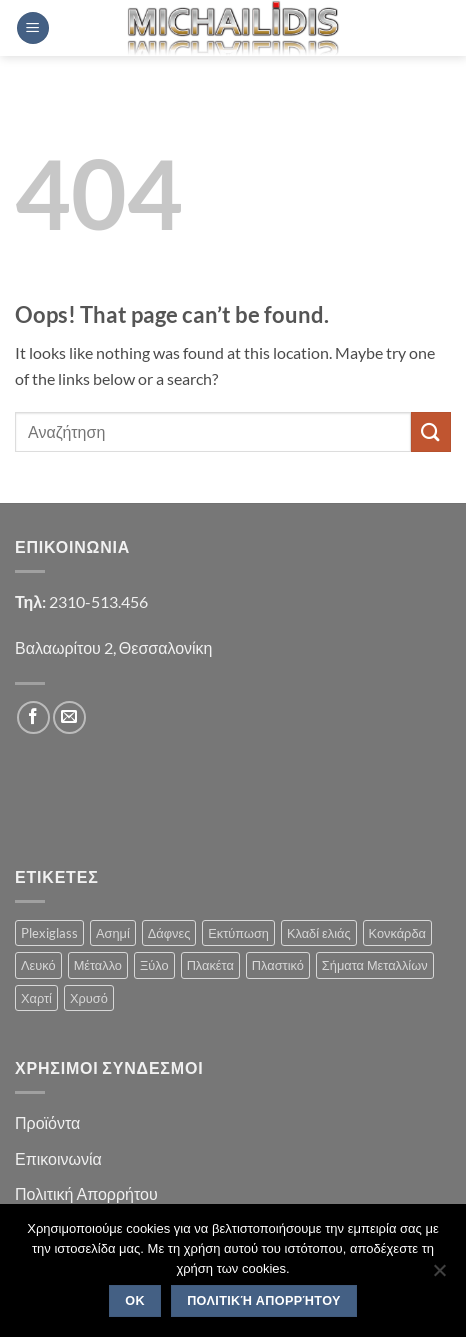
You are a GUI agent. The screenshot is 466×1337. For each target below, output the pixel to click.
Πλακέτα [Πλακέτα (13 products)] (210, 965)
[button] (33, 28)
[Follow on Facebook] (33, 717)
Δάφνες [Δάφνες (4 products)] (169, 933)
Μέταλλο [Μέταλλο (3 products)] (98, 965)
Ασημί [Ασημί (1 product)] (113, 933)
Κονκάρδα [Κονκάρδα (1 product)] (397, 933)
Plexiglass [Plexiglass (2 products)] (49, 933)
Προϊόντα (47, 1122)
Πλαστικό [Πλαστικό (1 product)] (278, 965)
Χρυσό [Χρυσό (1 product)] (89, 998)
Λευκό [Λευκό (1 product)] (38, 965)
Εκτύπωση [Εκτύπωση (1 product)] (238, 933)
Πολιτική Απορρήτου (86, 1193)
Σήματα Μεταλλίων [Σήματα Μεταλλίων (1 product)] (375, 965)
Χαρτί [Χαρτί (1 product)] (36, 998)
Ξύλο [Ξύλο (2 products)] (154, 965)
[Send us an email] (69, 717)
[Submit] (431, 431)
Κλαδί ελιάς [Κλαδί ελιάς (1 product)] (319, 933)
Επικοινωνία (58, 1158)
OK (135, 1301)
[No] (439, 1276)
